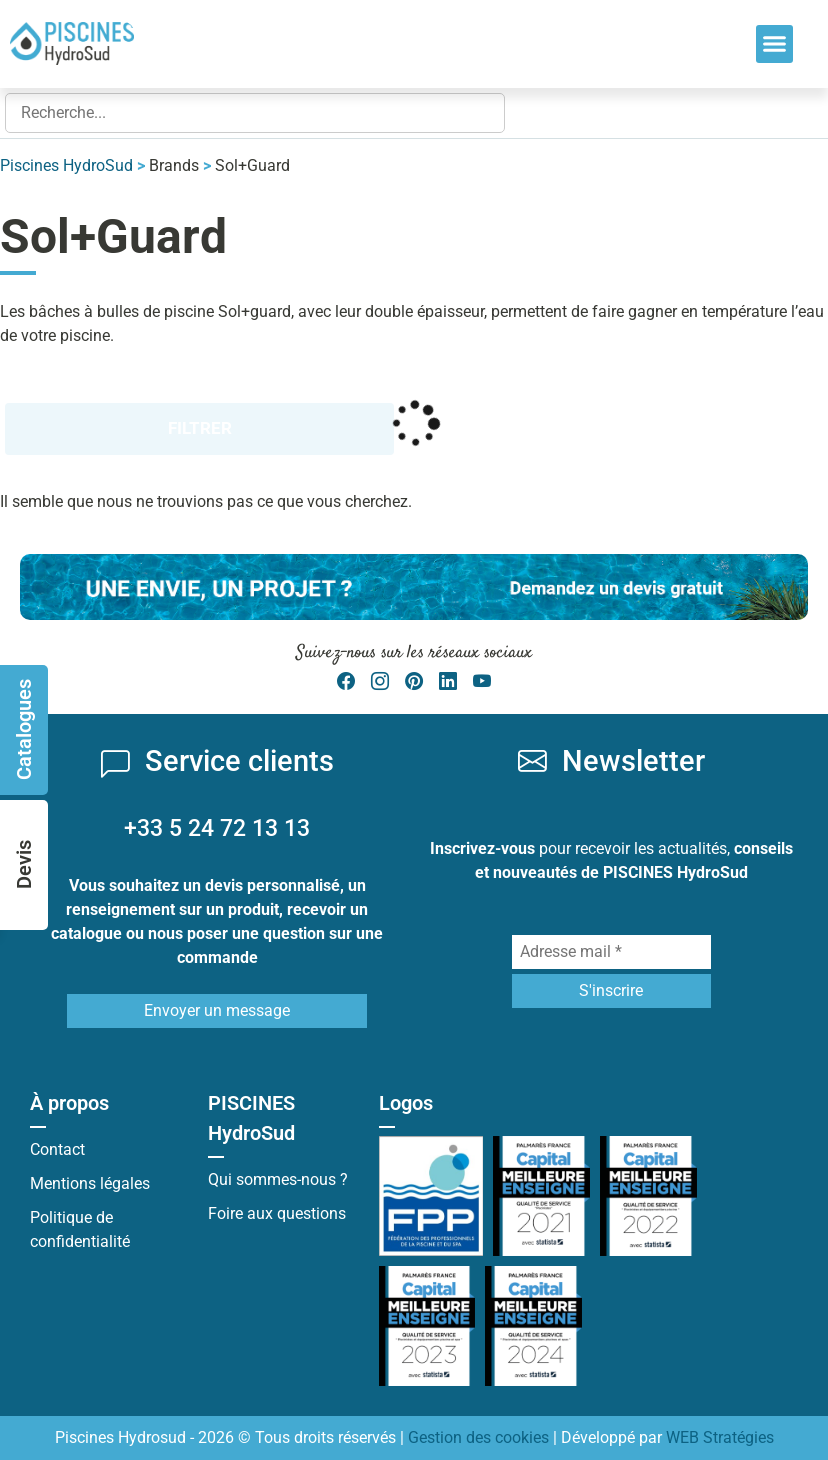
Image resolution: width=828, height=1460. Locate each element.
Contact (57, 1149)
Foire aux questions (277, 1213)
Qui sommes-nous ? (278, 1179)
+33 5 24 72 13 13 (217, 828)
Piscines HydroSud (66, 165)
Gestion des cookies (478, 1437)
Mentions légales (90, 1183)
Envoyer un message (217, 1010)
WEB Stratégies (720, 1437)
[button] (775, 44)
